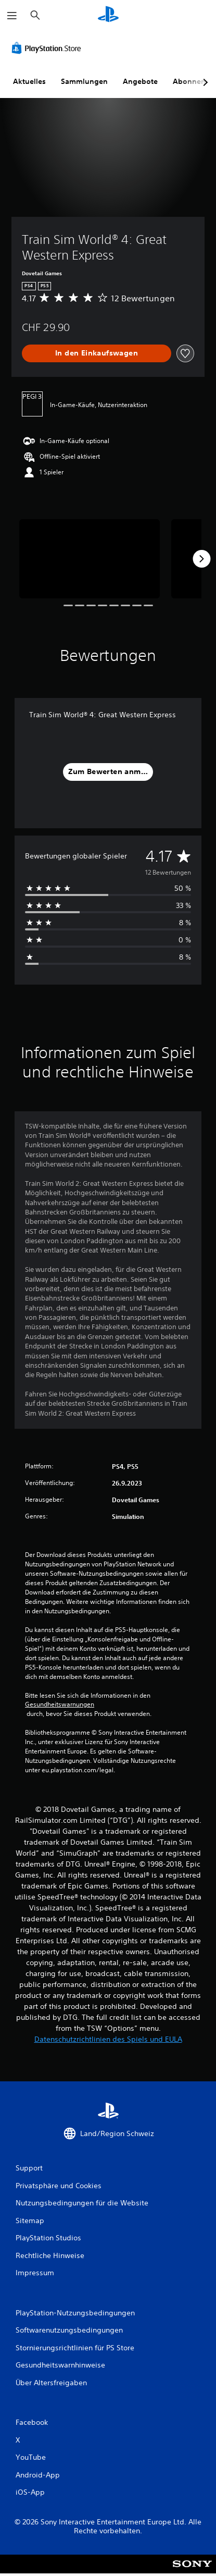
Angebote (140, 81)
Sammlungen (84, 81)
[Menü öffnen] (12, 15)
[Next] (201, 559)
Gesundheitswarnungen (59, 1704)
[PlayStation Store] (48, 48)
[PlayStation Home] (108, 15)
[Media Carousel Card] (89, 558)
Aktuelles (29, 81)
